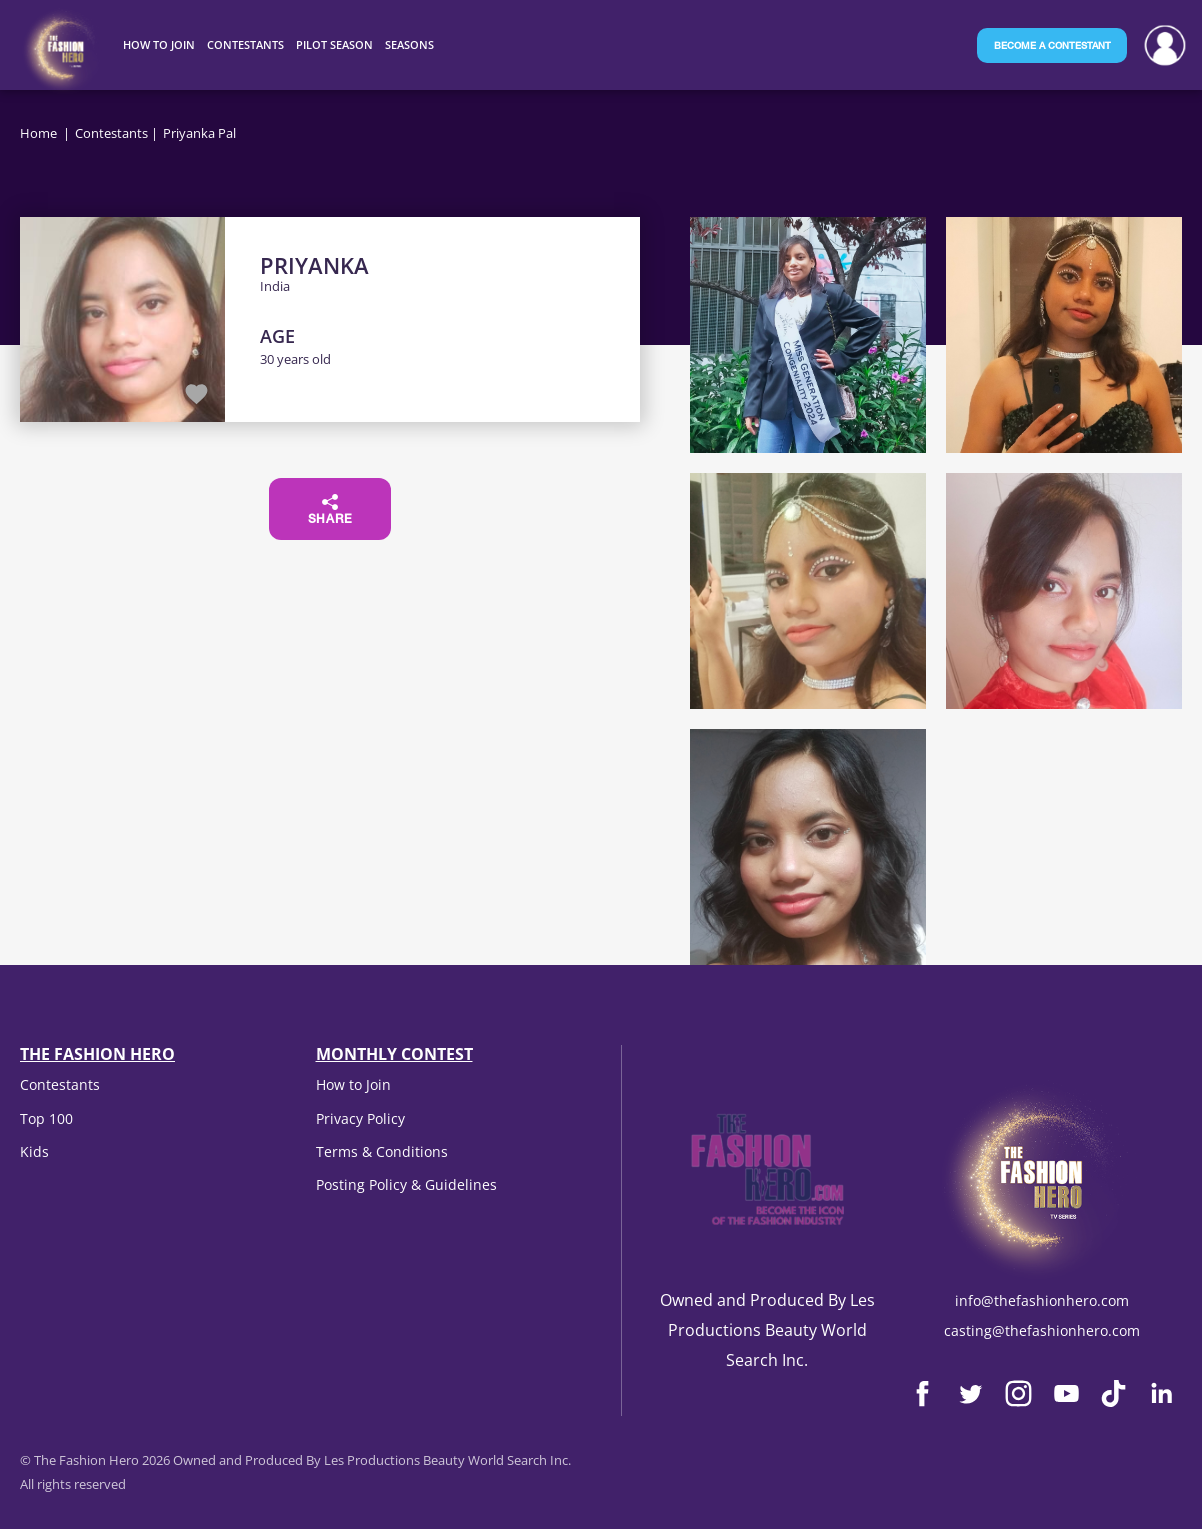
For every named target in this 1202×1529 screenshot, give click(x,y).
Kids (34, 1151)
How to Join (353, 1084)
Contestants (111, 133)
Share (330, 510)
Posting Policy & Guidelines (406, 1184)
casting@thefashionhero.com (1042, 1330)
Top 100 (46, 1118)
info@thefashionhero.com (1042, 1300)
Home (38, 133)
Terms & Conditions (382, 1151)
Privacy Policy (360, 1118)
